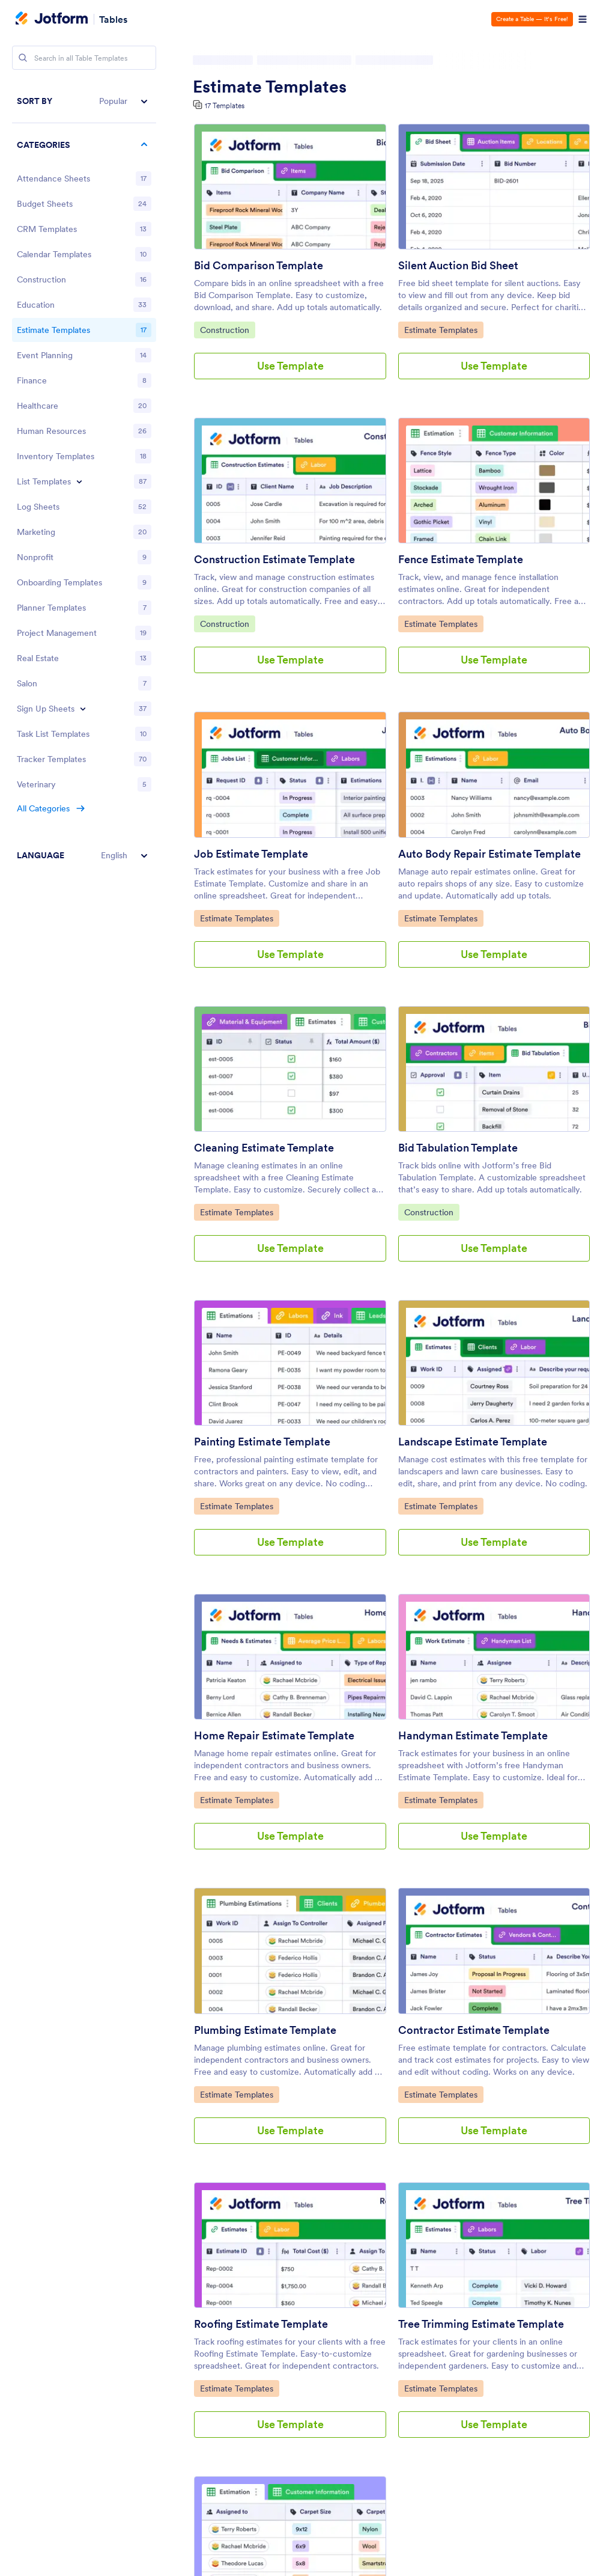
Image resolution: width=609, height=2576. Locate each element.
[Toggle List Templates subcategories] (79, 481)
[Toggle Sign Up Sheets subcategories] (83, 709)
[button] (84, 101)
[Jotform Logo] (52, 19)
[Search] (23, 58)
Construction (227, 329)
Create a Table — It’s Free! (532, 19)
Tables (113, 19)
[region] (84, 478)
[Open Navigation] (582, 19)
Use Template (290, 366)
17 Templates (224, 105)
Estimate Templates (270, 86)
